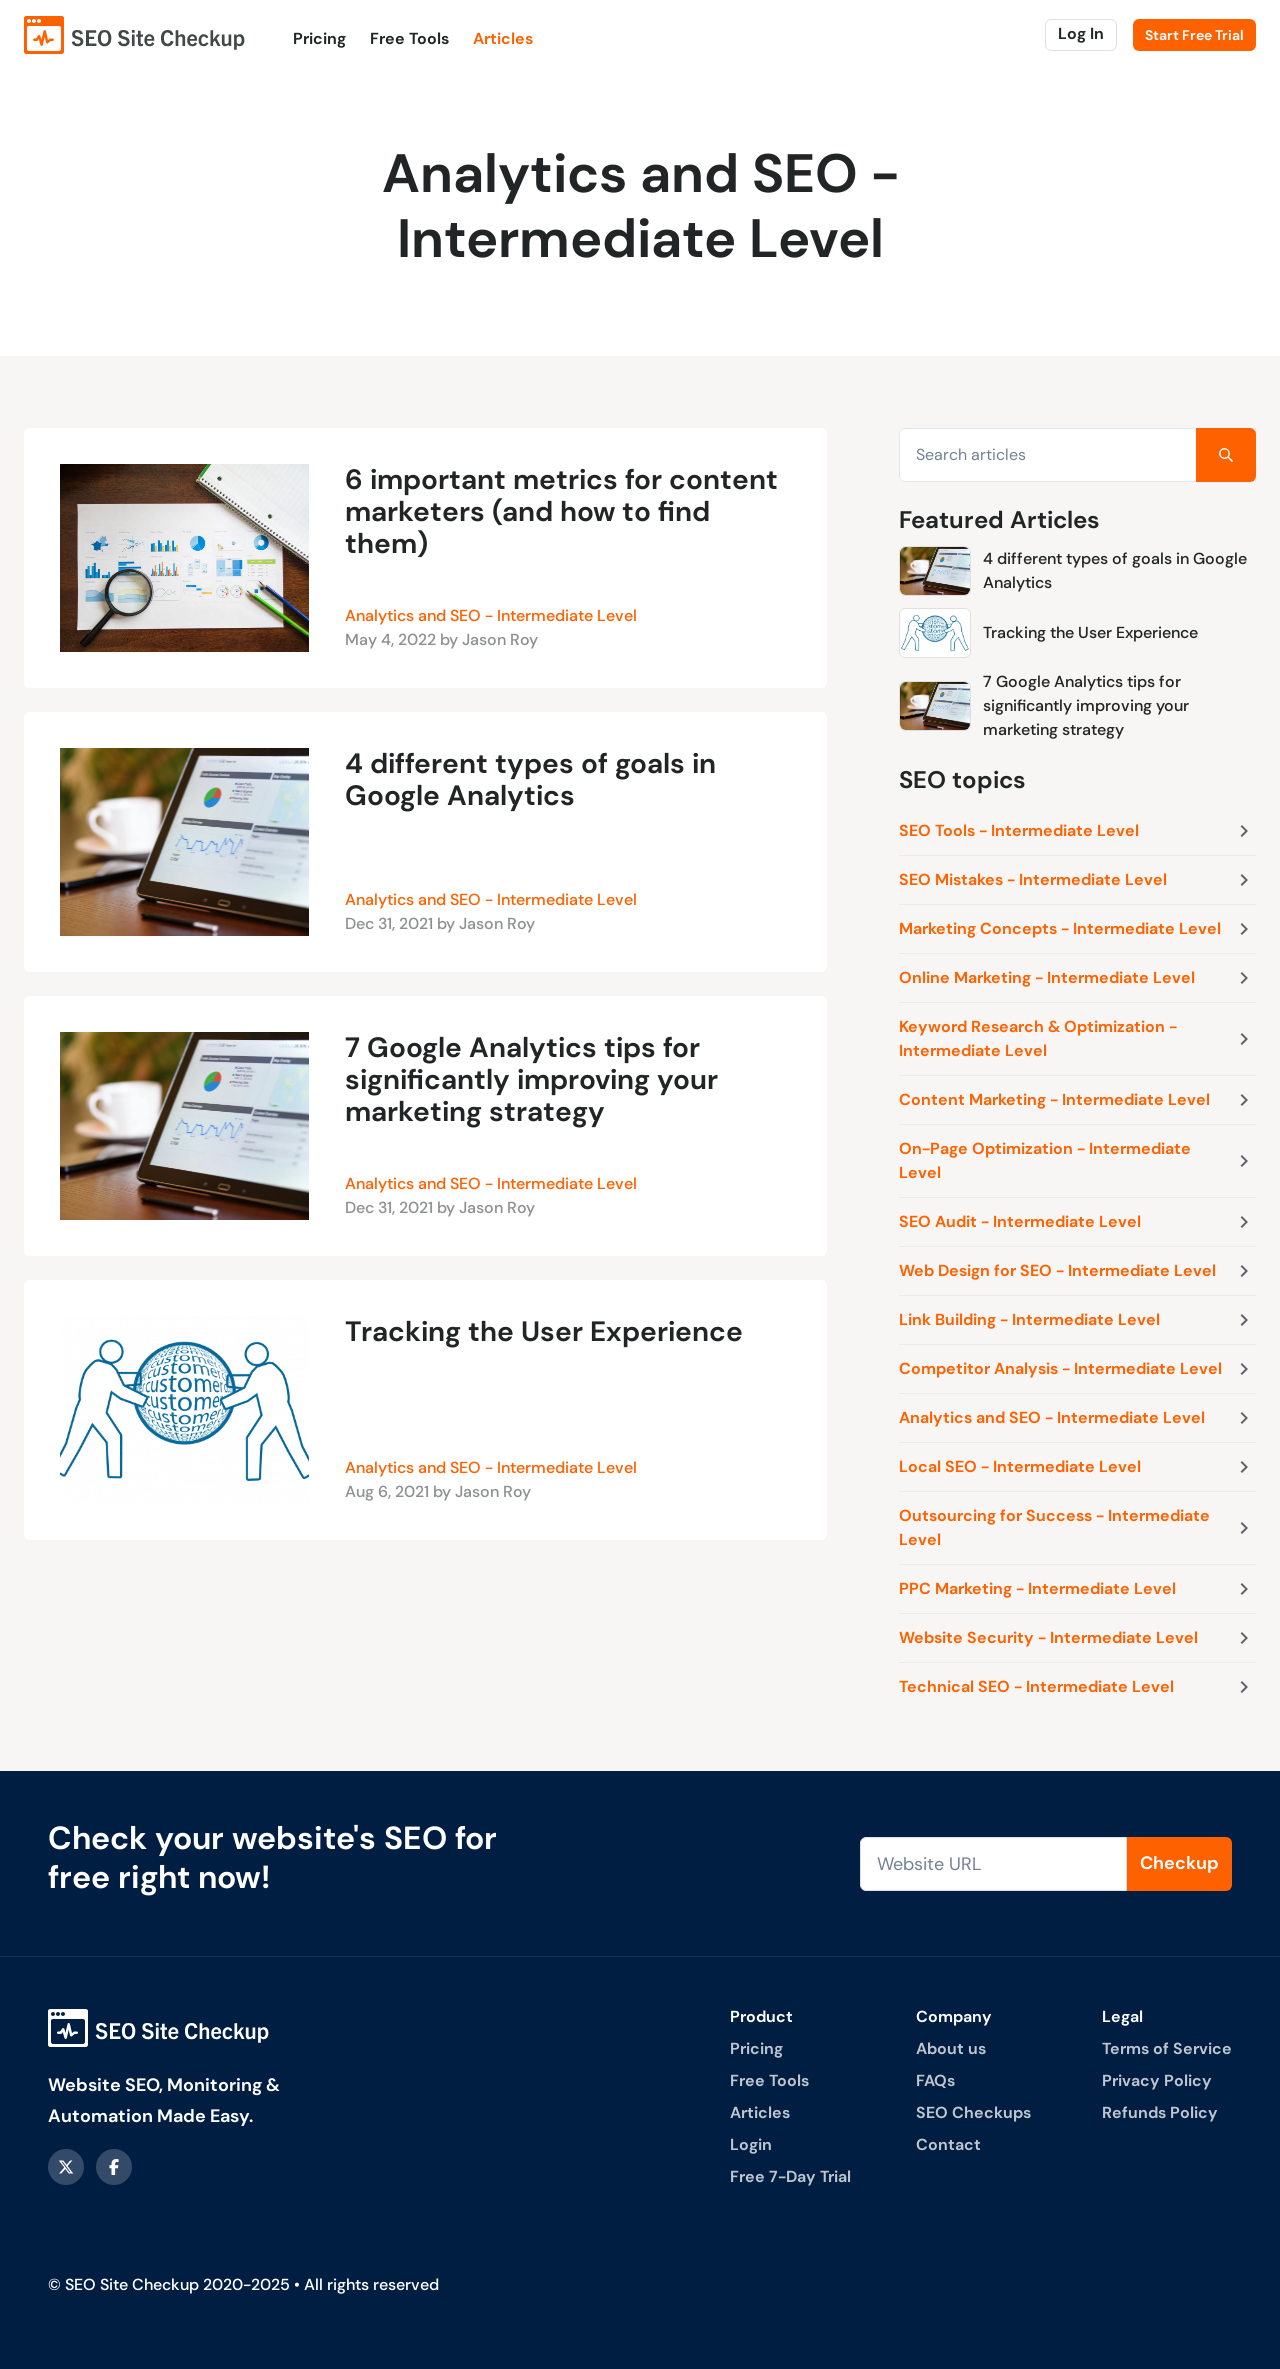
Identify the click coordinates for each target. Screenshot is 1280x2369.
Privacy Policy (1157, 2080)
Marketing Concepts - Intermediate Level (1077, 929)
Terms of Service (1167, 2048)
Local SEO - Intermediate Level (1077, 1467)
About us (951, 2048)
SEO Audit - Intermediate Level (1077, 1222)
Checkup (1179, 1863)
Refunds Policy (1160, 2112)
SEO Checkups (973, 2112)
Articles (503, 38)
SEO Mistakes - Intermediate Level (1077, 880)
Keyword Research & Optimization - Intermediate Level (1077, 1038)
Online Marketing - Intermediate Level (1077, 978)
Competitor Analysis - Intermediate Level (1077, 1369)
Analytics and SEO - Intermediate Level (491, 615)
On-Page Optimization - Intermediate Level (1077, 1160)
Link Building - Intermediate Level (1077, 1320)
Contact (948, 2144)
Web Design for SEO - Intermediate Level (1077, 1271)
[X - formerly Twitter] (66, 2167)
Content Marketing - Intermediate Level (1077, 1100)
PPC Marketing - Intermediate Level (1077, 1589)
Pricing (319, 38)
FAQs (935, 2080)
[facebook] (114, 2167)
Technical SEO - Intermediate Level (1077, 1687)
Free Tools (409, 38)
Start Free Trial (1194, 35)
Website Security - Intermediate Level (1077, 1638)
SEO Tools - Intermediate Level (1077, 831)
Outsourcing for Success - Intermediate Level (1077, 1527)
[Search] (1226, 455)
